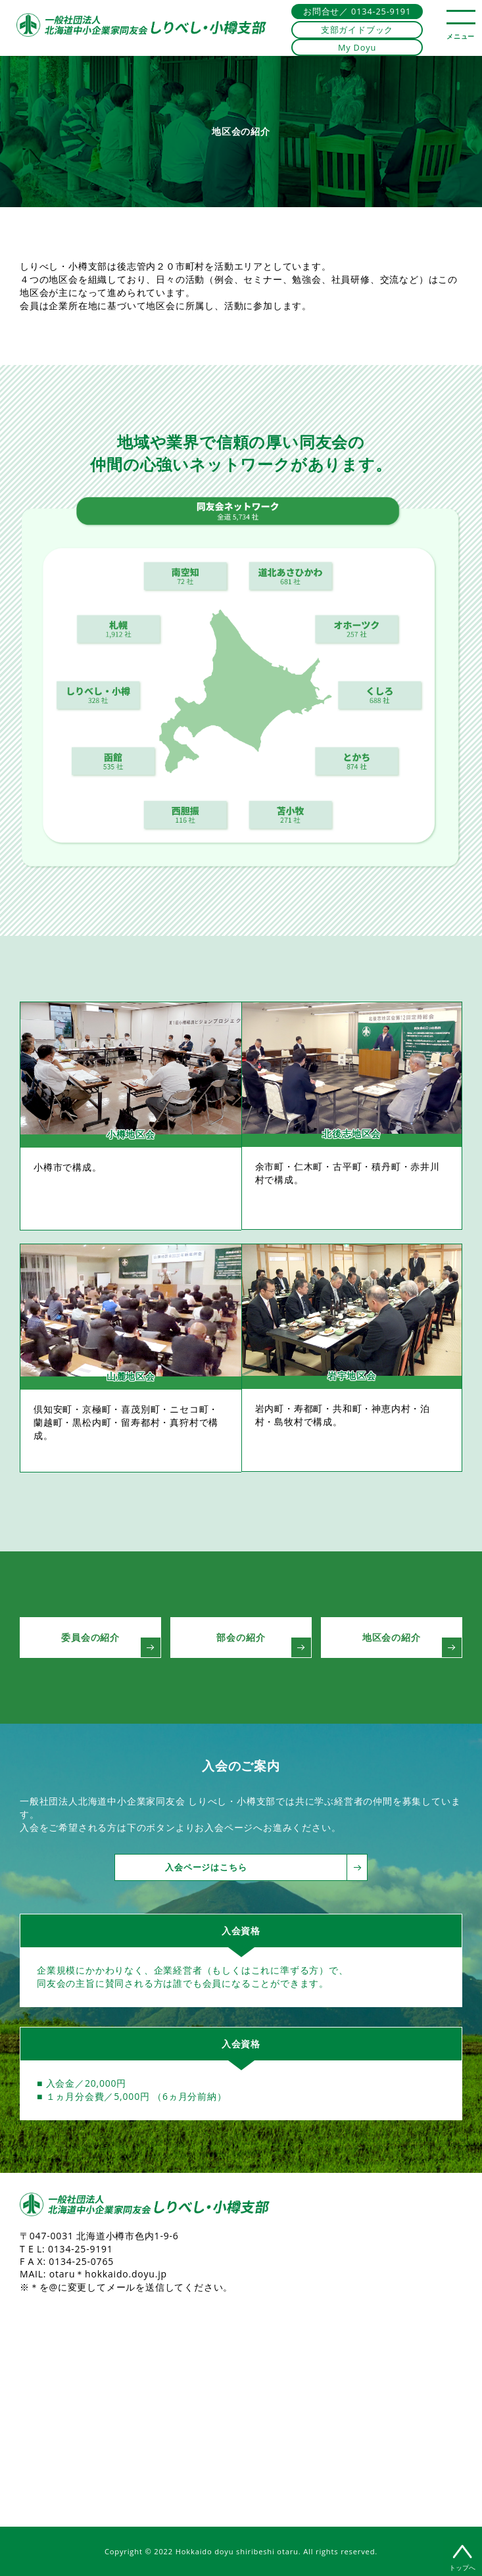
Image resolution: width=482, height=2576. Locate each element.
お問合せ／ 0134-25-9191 (357, 11)
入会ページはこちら (257, 1867)
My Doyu (357, 47)
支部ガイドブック (357, 30)
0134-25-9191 (80, 2249)
